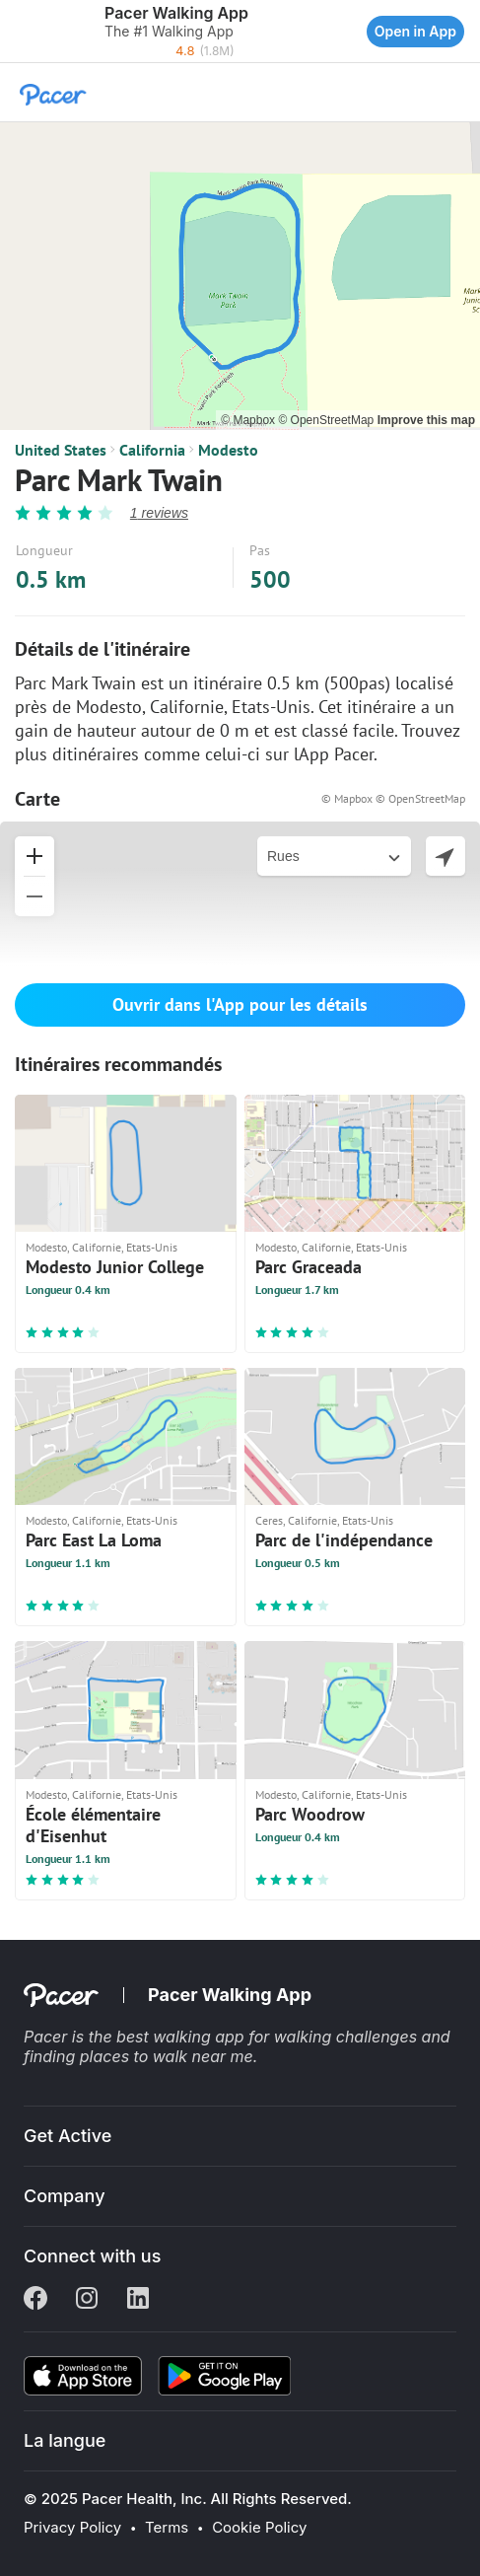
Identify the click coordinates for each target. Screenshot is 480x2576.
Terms (166, 2528)
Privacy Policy (72, 2528)
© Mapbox (249, 420)
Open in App (415, 31)
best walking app (182, 2036)
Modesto (228, 450)
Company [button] (64, 2195)
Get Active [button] (67, 2135)
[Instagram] (87, 2300)
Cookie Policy (259, 2528)
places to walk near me (166, 2056)
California (152, 450)
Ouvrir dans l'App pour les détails (240, 1004)
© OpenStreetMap (327, 420)
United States (60, 450)
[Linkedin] (138, 2300)
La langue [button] (64, 2440)
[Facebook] (35, 2300)
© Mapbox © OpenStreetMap (393, 798)
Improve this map (426, 420)
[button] (20, 31)
